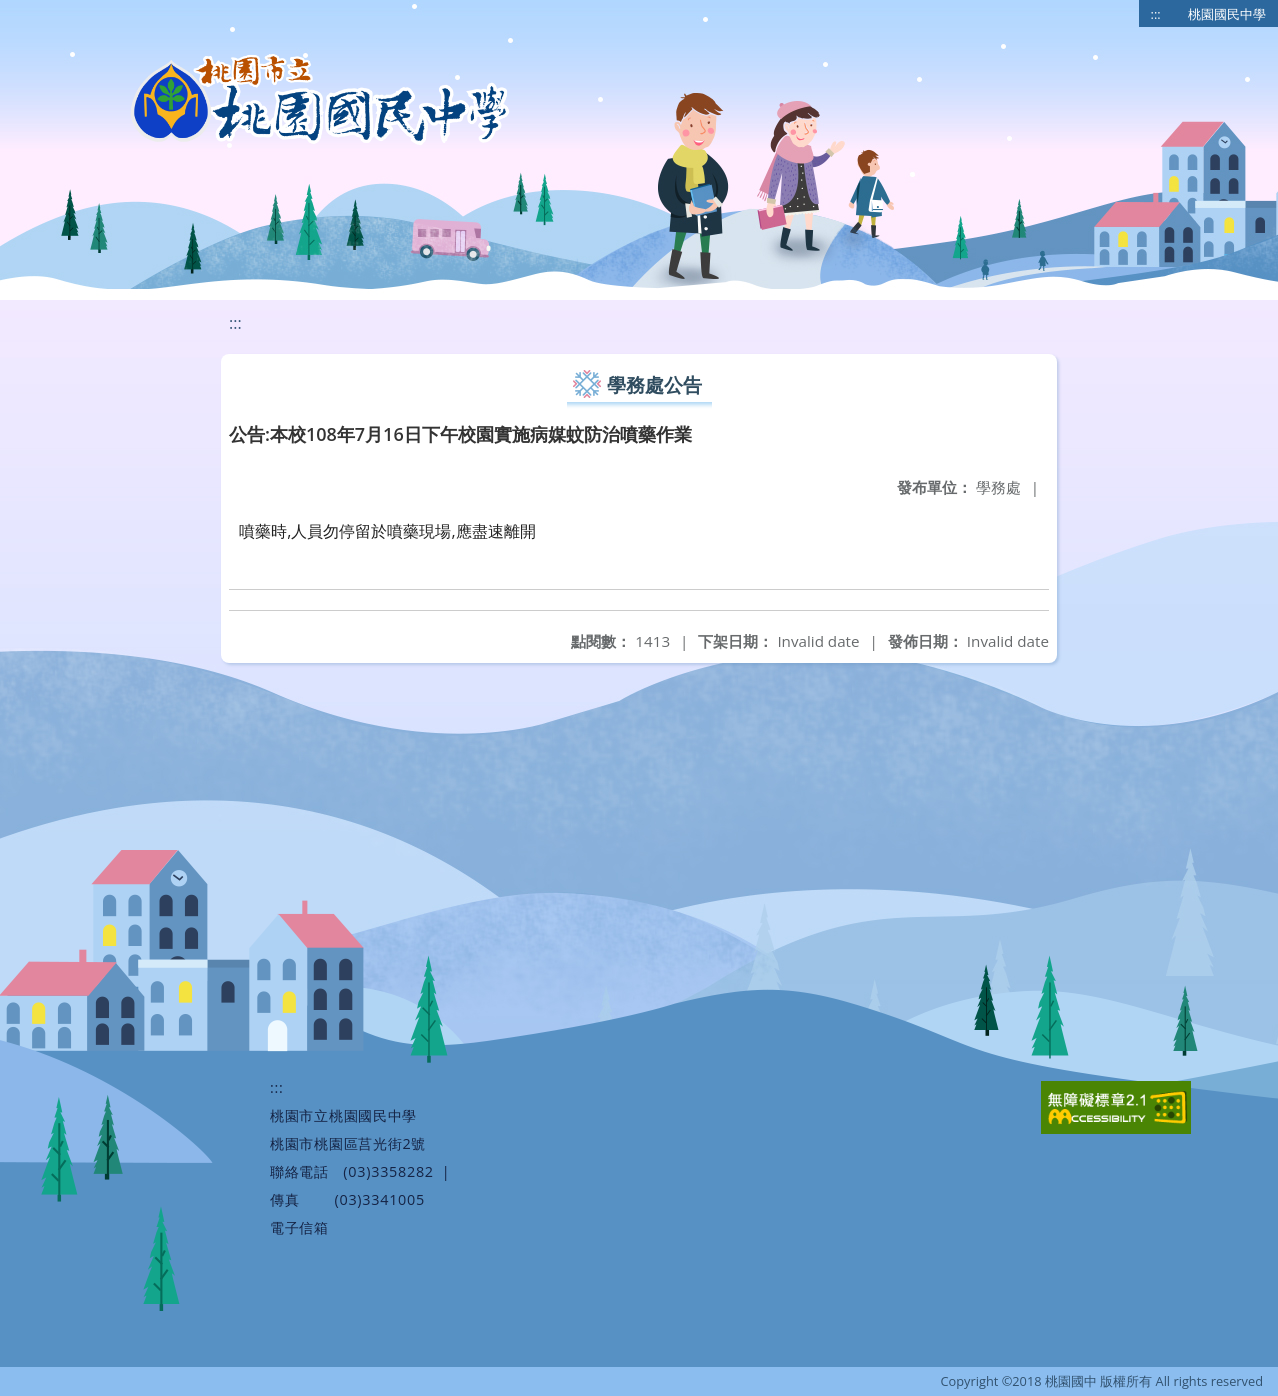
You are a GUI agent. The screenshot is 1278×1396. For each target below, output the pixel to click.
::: (1156, 14)
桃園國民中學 (1227, 14)
